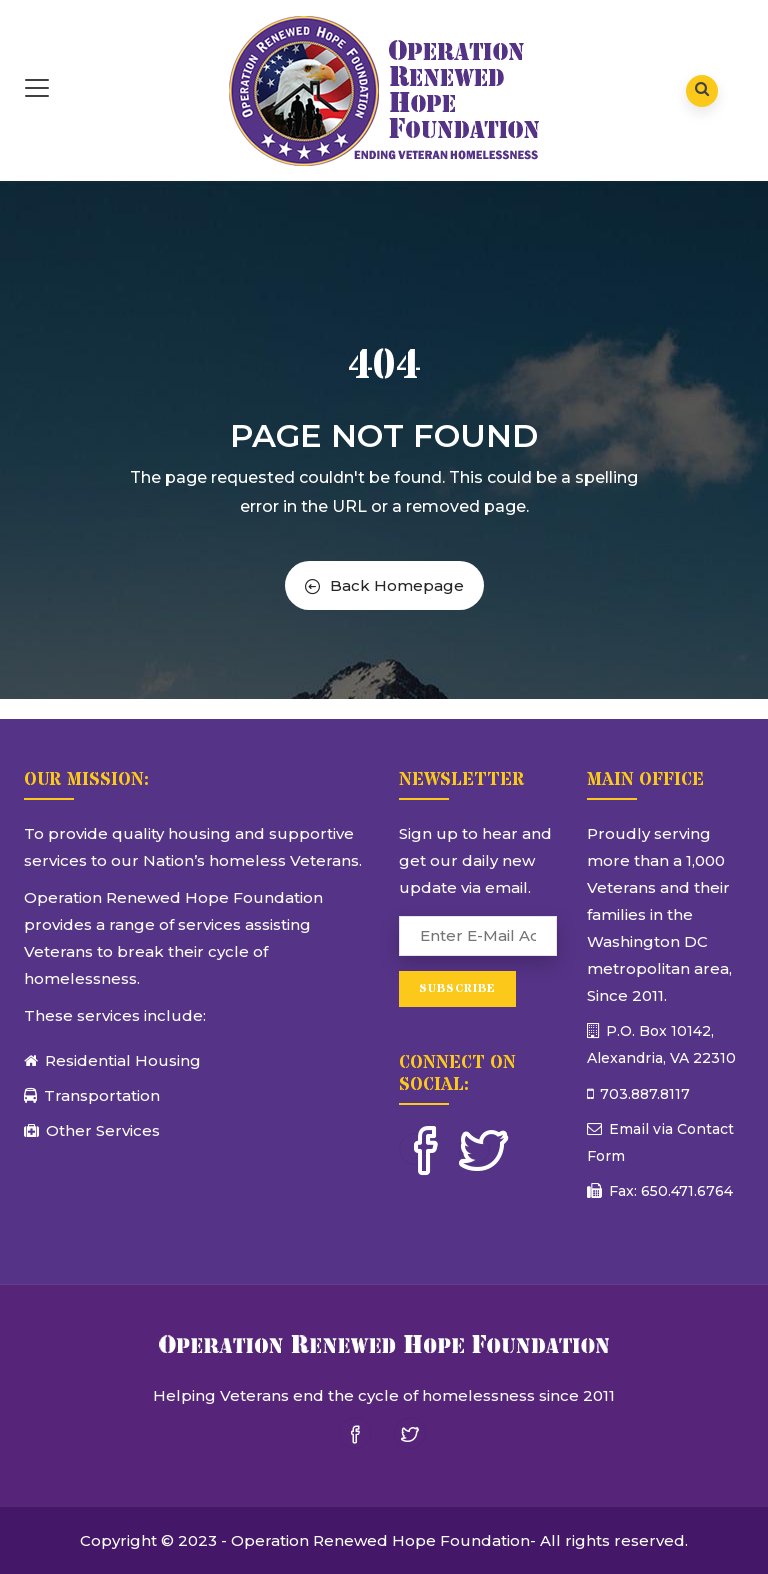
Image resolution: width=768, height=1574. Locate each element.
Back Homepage (384, 585)
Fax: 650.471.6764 (669, 1191)
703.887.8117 (643, 1094)
